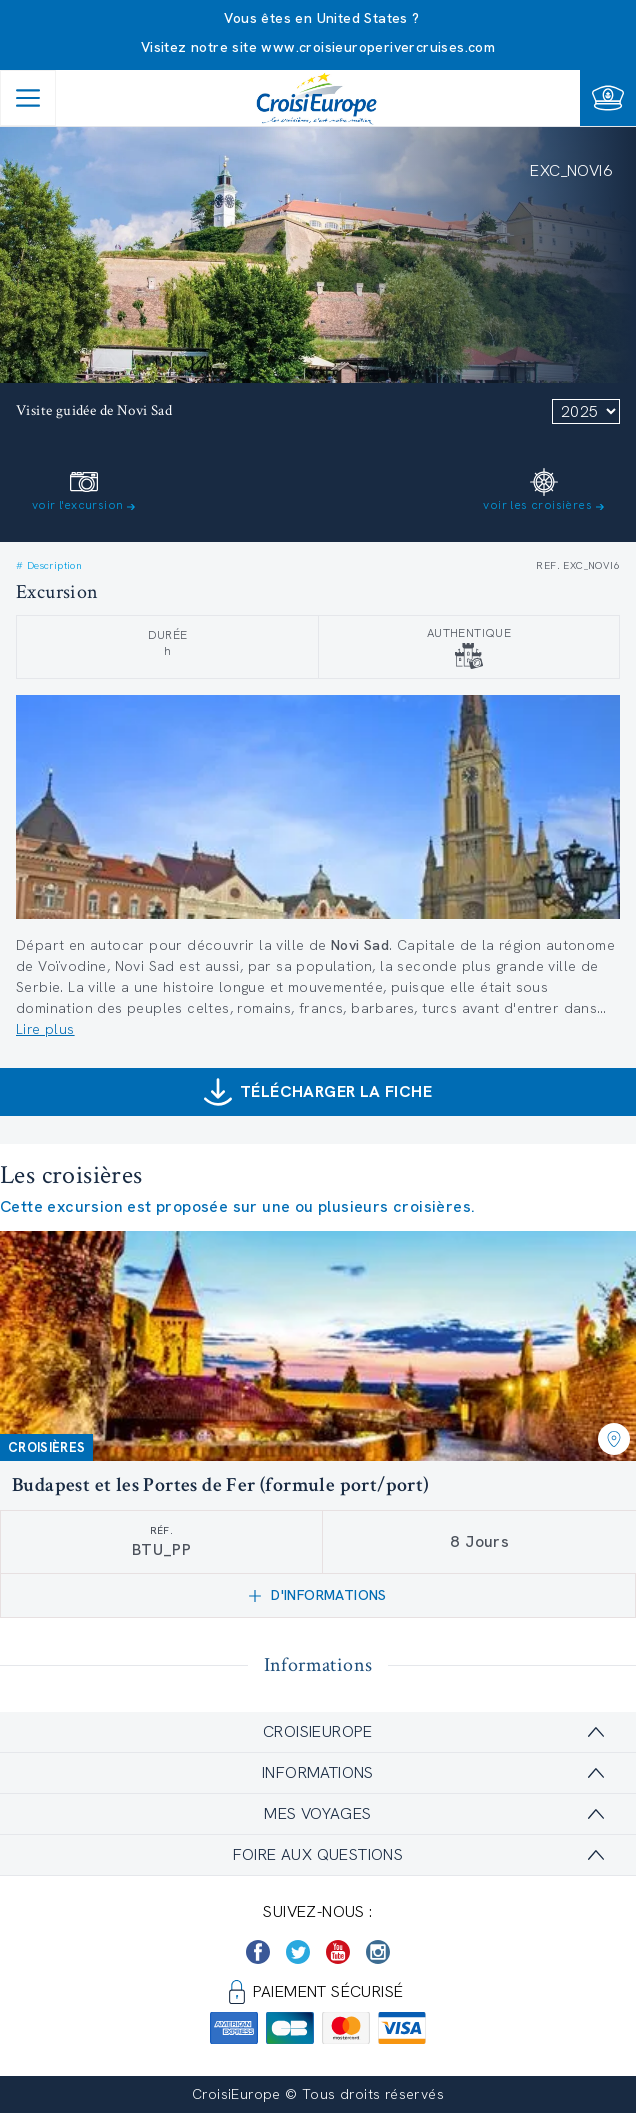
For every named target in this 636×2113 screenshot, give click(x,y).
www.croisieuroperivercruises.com (378, 47)
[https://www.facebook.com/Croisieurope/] (258, 1952)
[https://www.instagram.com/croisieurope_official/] (378, 1952)
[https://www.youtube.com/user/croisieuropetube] (338, 1952)
